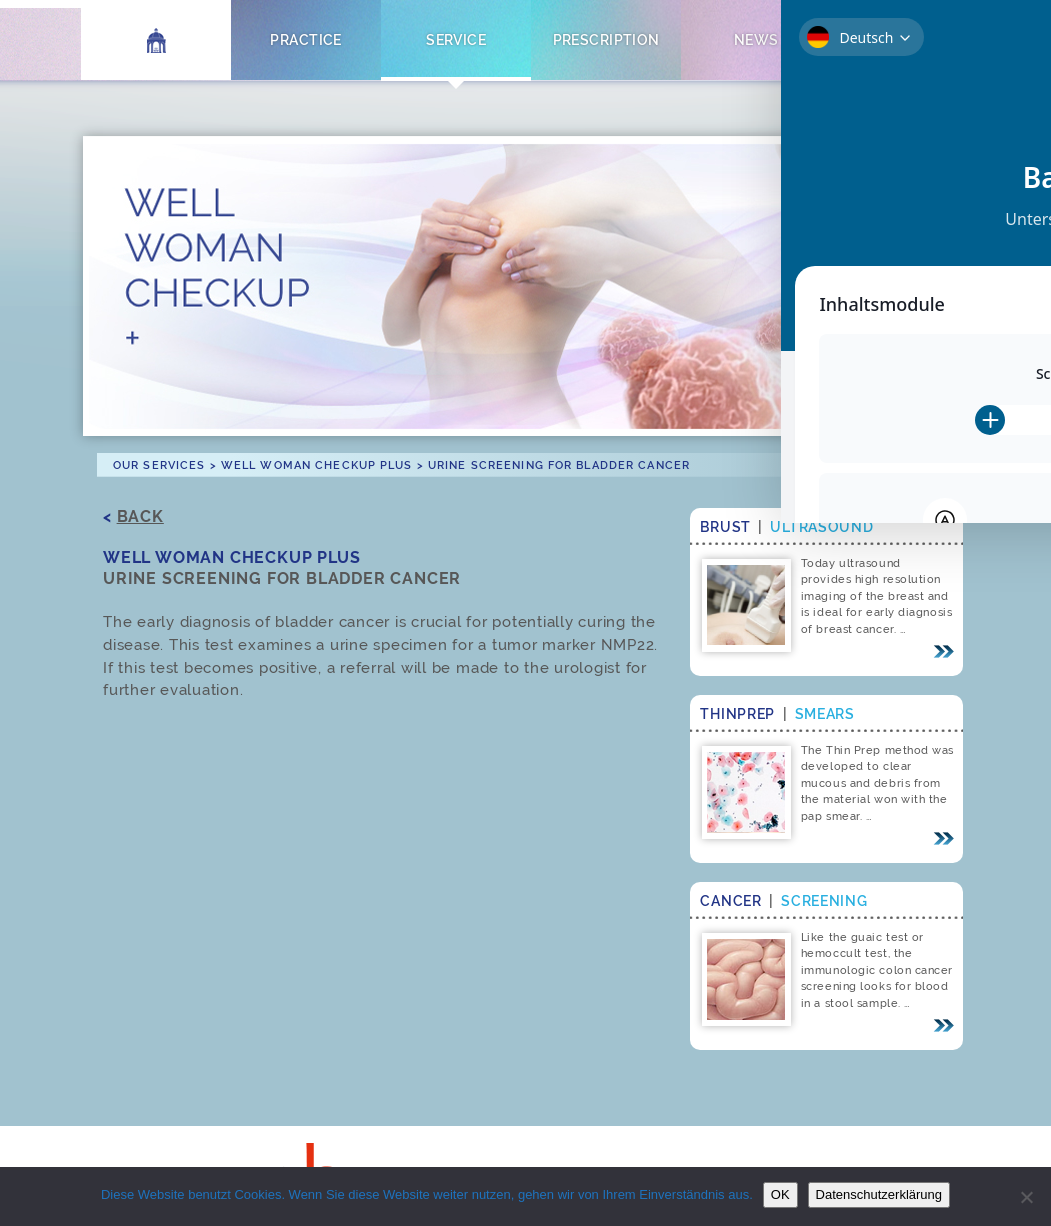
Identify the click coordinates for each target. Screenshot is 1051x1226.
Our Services (159, 465)
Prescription (606, 39)
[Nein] (1026, 1197)
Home (156, 39)
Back (140, 516)
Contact (906, 39)
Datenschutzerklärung (879, 1194)
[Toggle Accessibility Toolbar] (1005, 191)
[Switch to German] (993, 36)
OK (780, 1194)
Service (456, 39)
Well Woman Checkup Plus (317, 465)
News (756, 39)
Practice (305, 39)
